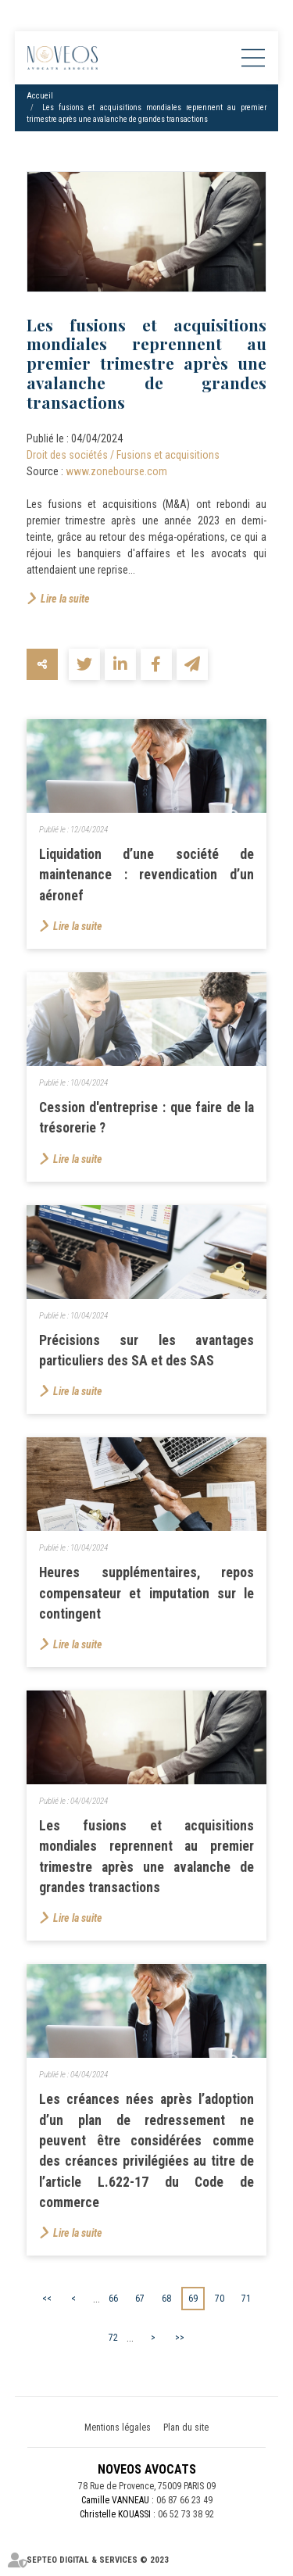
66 (113, 2298)
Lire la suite (65, 598)
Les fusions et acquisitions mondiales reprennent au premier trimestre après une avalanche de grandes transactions (147, 1856)
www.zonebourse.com (116, 471)
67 (140, 2298)
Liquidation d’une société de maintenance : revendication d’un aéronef (147, 874)
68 (166, 2298)
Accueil (40, 95)
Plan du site (186, 2427)
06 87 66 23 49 (184, 2500)
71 (246, 2298)
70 (219, 2298)
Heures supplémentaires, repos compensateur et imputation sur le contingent (147, 1593)
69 (193, 2298)
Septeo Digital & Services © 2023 (98, 2560)
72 (113, 2337)
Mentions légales (117, 2427)
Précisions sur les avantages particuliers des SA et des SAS (147, 1350)
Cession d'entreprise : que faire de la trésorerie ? (147, 1118)
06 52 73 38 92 (186, 2514)
